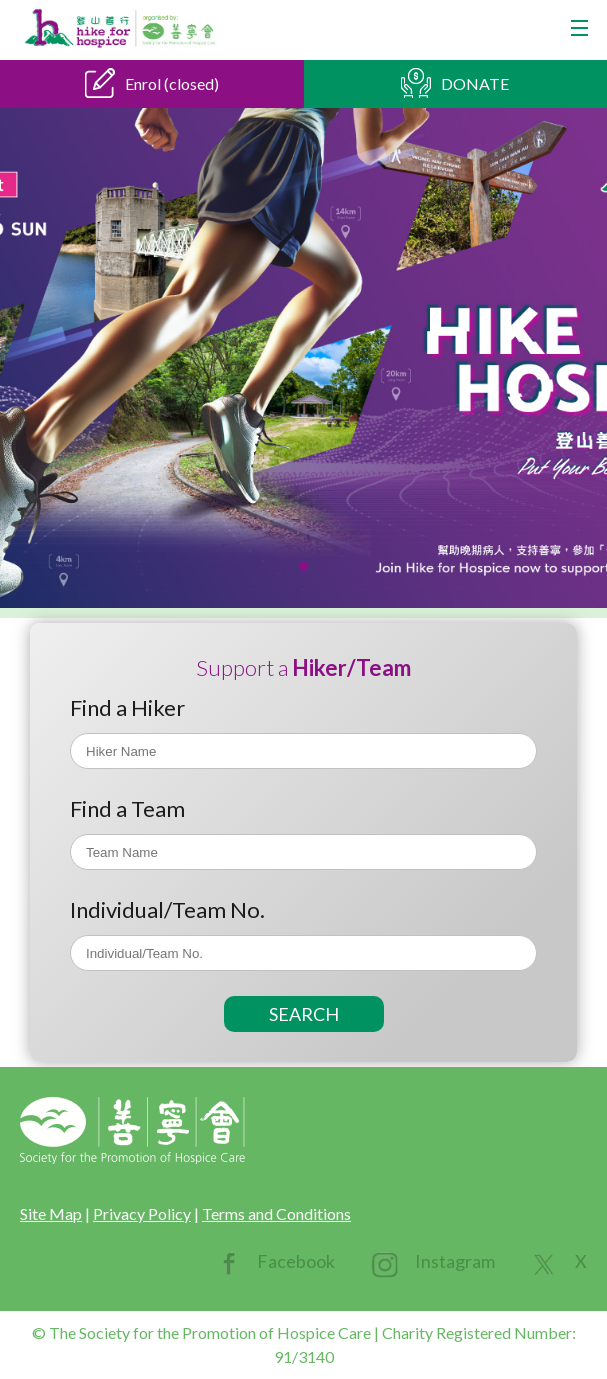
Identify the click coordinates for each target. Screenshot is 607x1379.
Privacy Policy (142, 1213)
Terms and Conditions (276, 1213)
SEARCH (304, 1014)
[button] (303, 566)
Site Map (51, 1213)
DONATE (475, 83)
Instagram (455, 1261)
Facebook (296, 1261)
